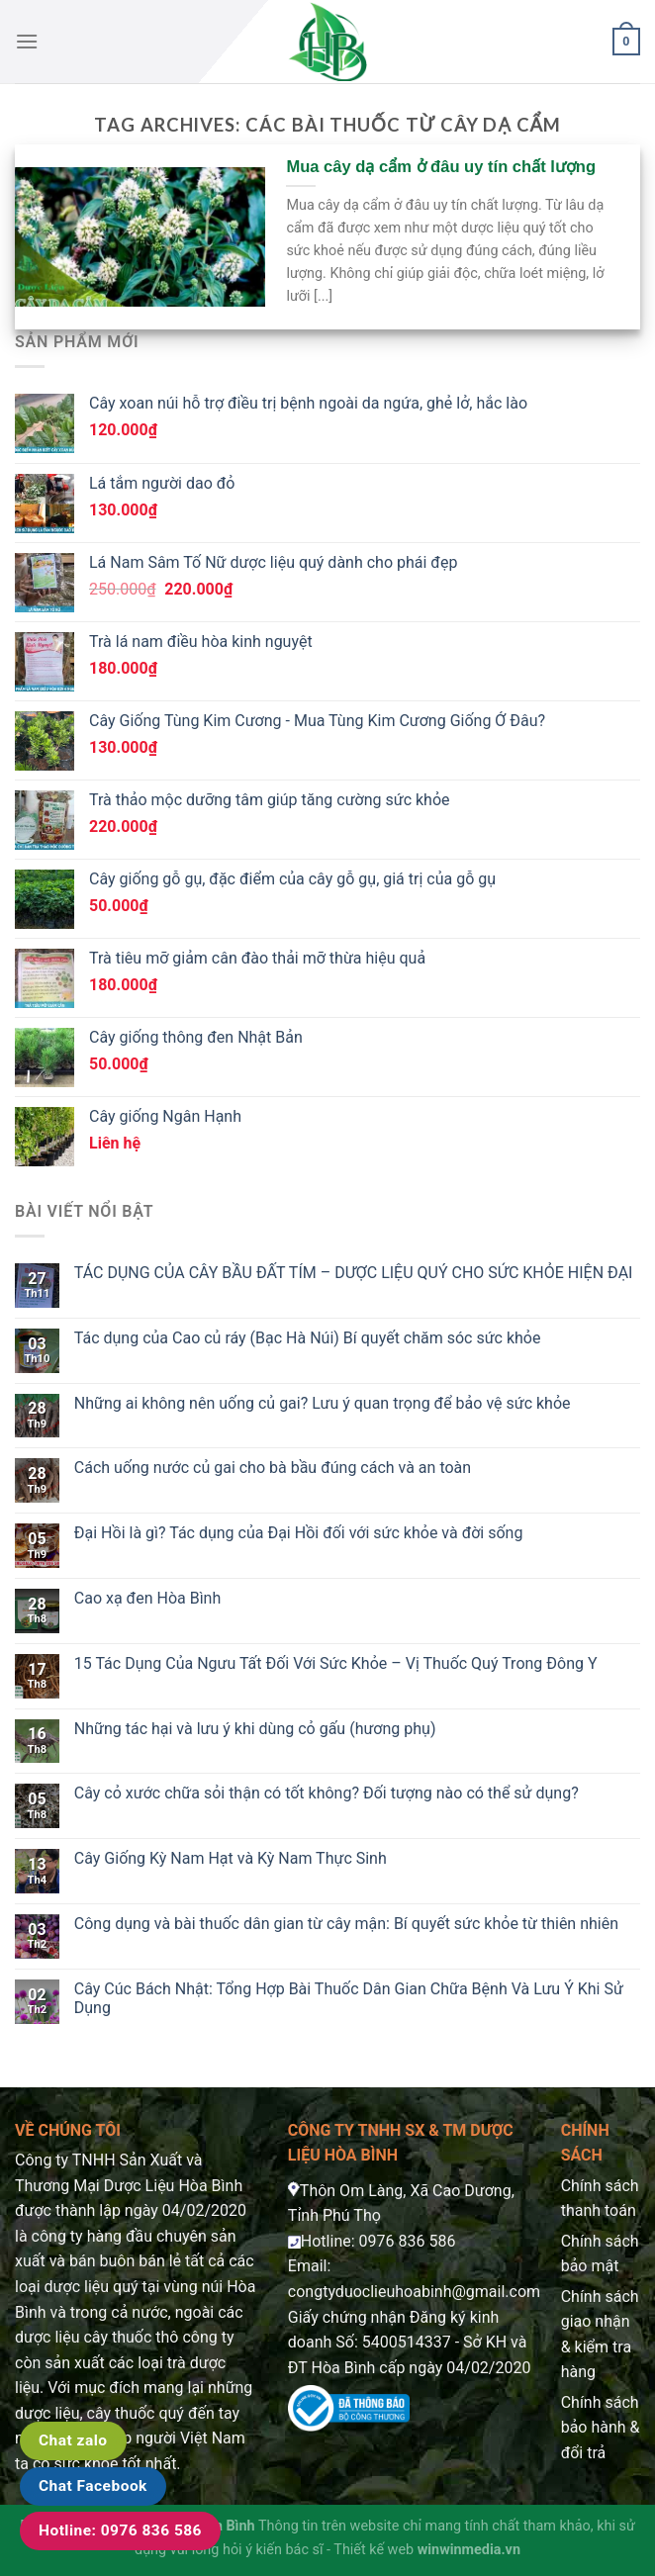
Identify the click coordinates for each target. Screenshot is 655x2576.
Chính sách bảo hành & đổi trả (600, 2427)
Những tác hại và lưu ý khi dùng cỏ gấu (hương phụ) (255, 1728)
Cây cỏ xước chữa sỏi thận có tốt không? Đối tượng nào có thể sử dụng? (326, 1793)
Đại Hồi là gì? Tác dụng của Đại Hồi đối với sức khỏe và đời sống (298, 1532)
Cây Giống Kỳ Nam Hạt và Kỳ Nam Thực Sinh (230, 1858)
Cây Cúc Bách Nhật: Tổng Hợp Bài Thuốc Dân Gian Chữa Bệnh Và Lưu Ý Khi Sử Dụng (348, 1998)
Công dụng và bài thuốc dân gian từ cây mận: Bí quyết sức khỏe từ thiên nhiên (346, 1923)
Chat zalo (73, 2440)
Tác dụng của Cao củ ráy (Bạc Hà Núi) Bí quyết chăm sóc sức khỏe (307, 1338)
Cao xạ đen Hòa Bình (147, 1598)
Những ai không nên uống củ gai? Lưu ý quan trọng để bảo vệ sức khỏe (322, 1403)
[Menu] (27, 41)
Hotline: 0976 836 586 (120, 2530)
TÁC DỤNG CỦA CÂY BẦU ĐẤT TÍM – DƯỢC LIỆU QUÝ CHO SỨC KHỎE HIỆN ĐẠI (353, 1272)
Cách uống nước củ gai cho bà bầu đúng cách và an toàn (272, 1467)
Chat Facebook (93, 2486)
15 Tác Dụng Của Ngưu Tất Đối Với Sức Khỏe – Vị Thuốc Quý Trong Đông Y (336, 1663)
